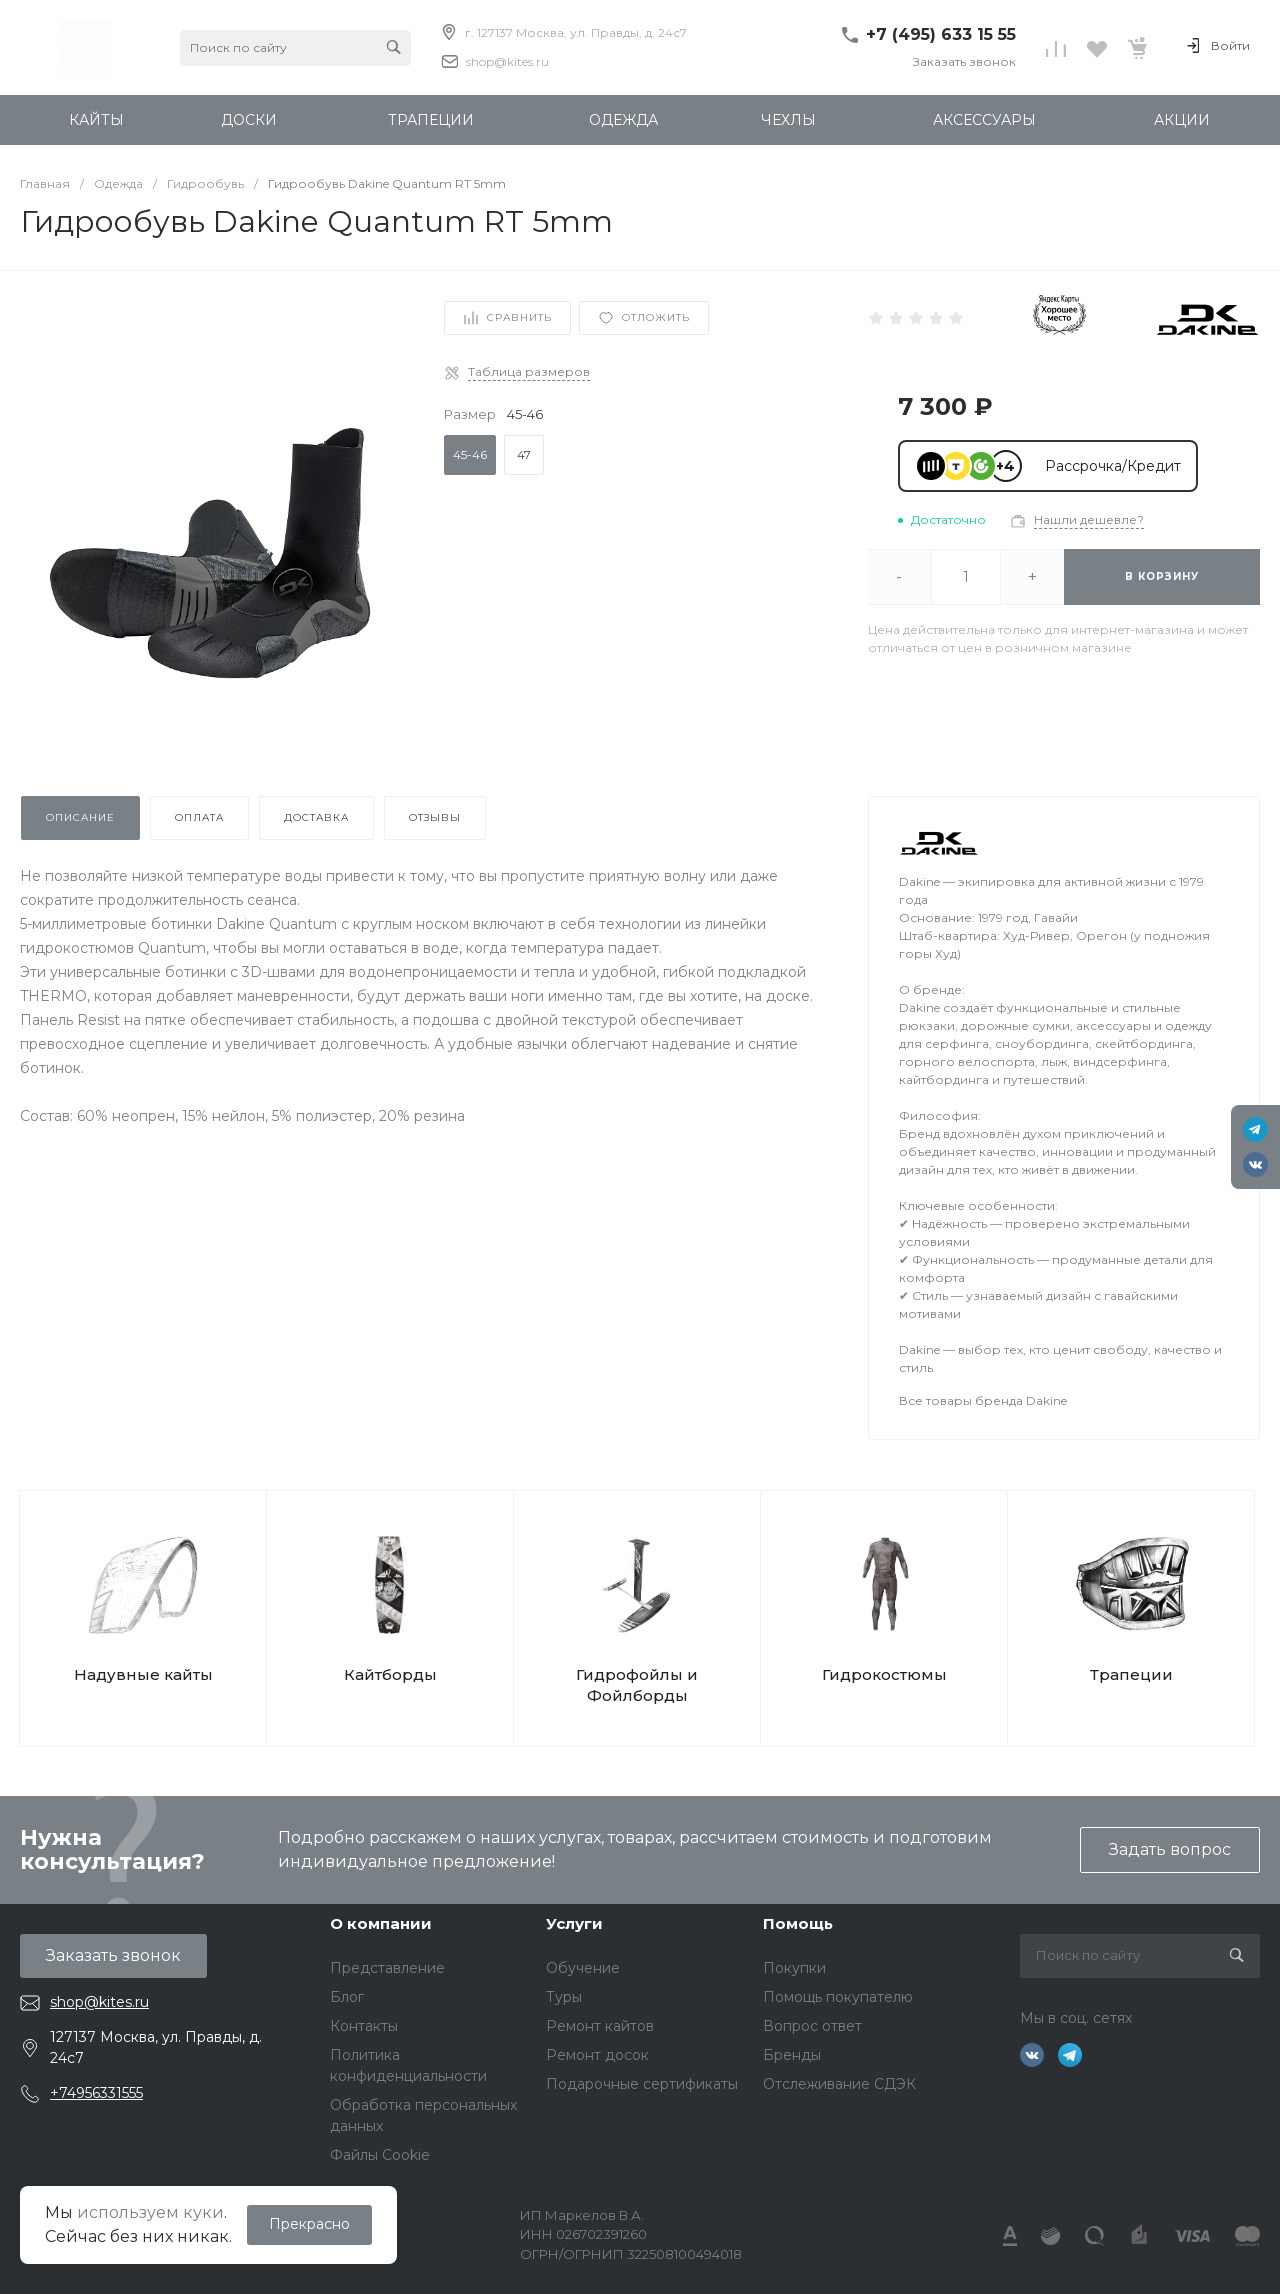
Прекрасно (309, 2224)
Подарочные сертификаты (642, 2084)
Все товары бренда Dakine (983, 1400)
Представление (387, 1968)
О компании (381, 1923)
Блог (347, 1997)
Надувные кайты (143, 1674)
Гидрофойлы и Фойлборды (637, 1685)
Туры (564, 1997)
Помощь (798, 1923)
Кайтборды (390, 1674)
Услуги (574, 1923)
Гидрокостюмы (884, 1674)
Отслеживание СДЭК (839, 2084)
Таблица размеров (529, 371)
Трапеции (1131, 1674)
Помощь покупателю (838, 1997)
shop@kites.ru (507, 61)
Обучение (583, 1968)
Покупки (794, 1968)
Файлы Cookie (380, 2155)
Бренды (792, 2055)
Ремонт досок (597, 2055)
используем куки (150, 2212)
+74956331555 (96, 2093)
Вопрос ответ (812, 2026)
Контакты (364, 2026)
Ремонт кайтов (600, 2026)
